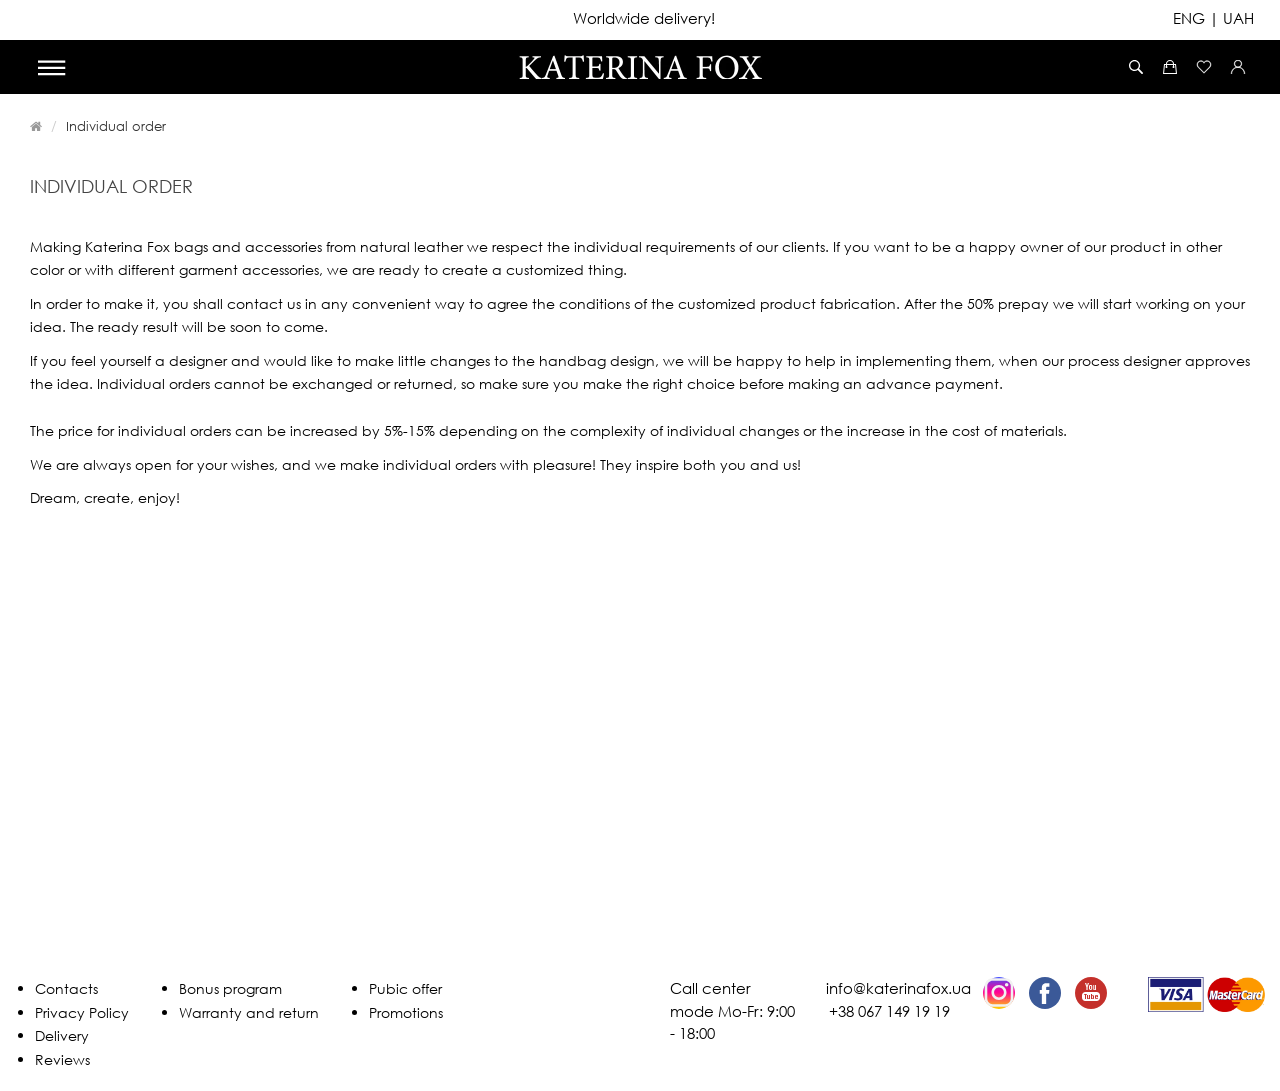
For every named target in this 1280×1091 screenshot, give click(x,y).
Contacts (66, 988)
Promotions (406, 1012)
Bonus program (230, 988)
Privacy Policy (82, 1012)
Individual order (116, 126)
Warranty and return (249, 1012)
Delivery (62, 1035)
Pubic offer (405, 988)
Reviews (62, 1059)
